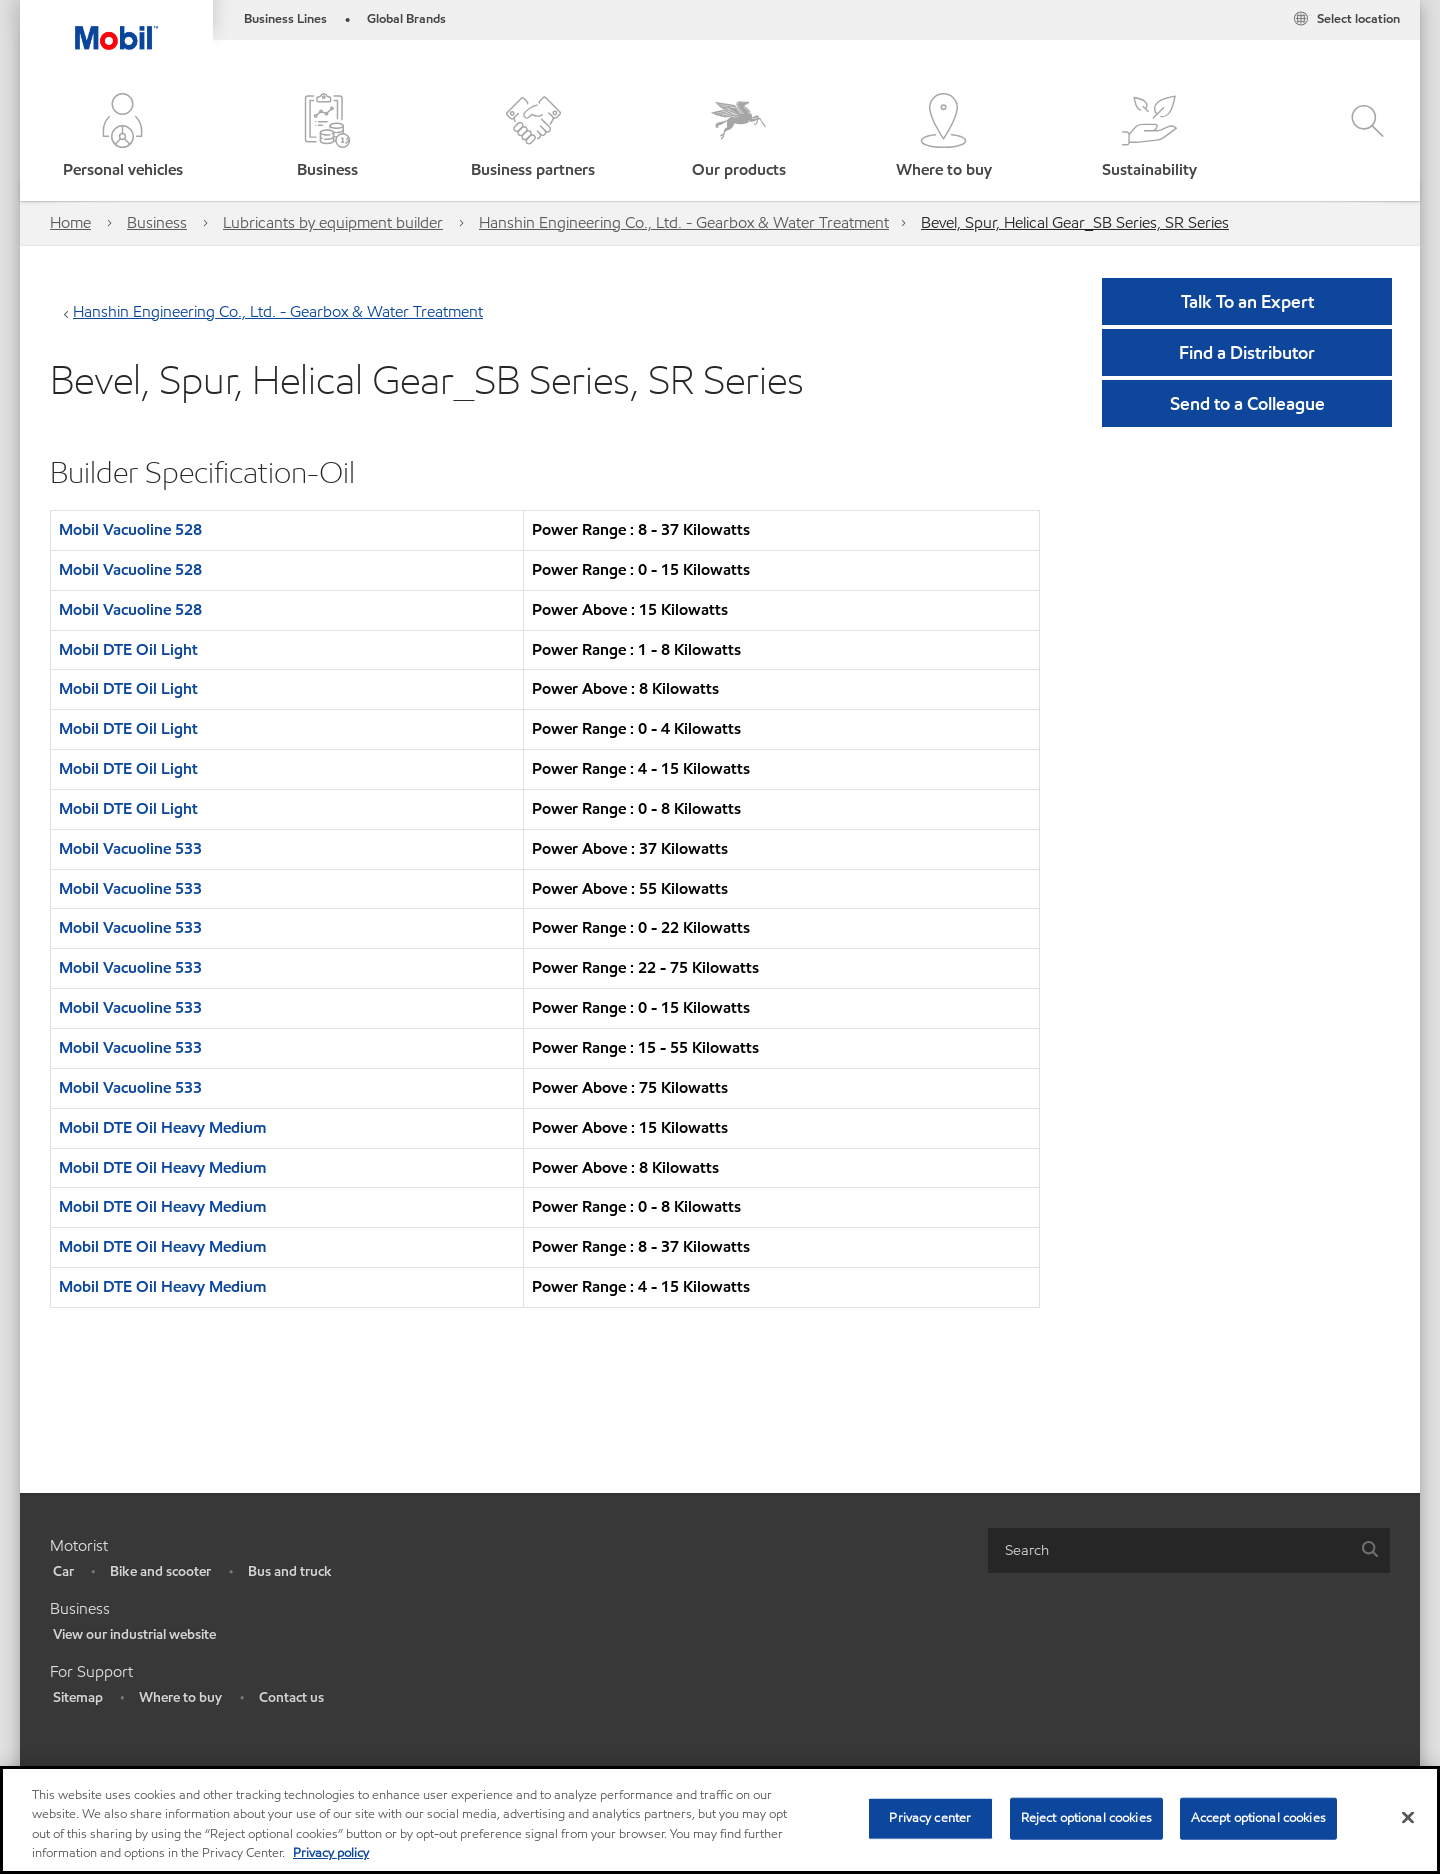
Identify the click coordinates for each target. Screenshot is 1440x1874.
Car (63, 1571)
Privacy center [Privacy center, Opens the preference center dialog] (930, 1818)
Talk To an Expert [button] (1247, 301)
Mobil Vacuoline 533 (130, 848)
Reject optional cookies (1086, 1818)
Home (70, 222)
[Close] (1408, 1817)
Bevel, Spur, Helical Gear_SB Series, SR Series (1075, 222)
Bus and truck (290, 1571)
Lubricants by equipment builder (333, 222)
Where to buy (180, 1697)
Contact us (291, 1697)
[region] (720, 1820)
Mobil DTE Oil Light (128, 649)
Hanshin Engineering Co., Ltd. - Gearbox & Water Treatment (684, 222)
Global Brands (406, 19)
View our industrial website (134, 1634)
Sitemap (78, 1697)
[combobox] (1189, 1550)
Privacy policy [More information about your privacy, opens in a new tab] (331, 1853)
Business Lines (285, 19)
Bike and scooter (160, 1571)
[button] (122, 137)
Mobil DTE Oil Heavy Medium (162, 1127)
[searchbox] (1169, 1550)
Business (157, 222)
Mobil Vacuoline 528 (130, 529)
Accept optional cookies (1258, 1818)
